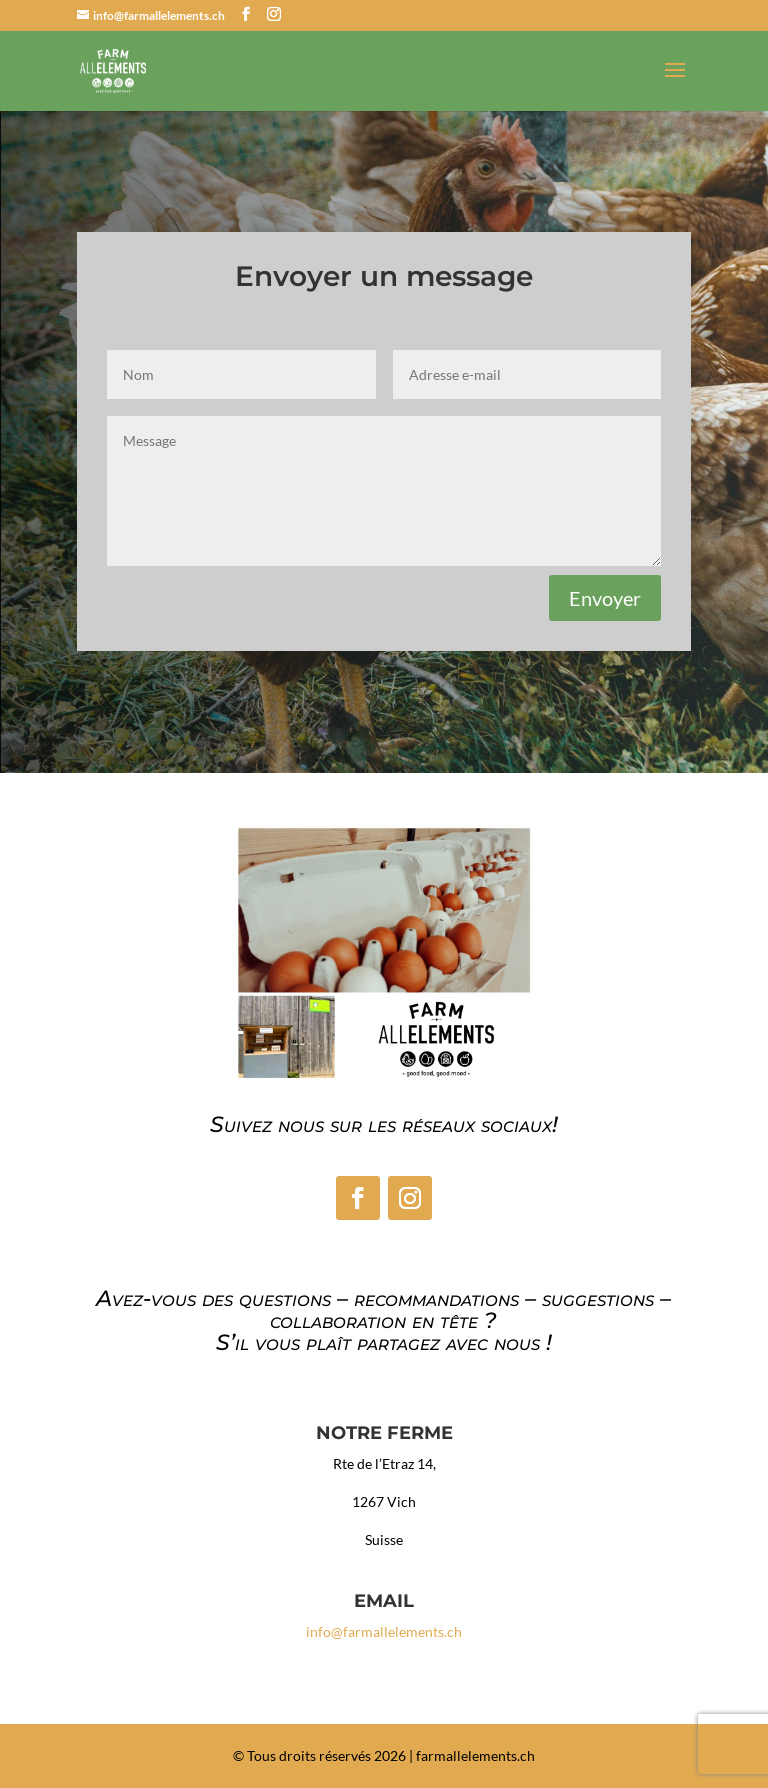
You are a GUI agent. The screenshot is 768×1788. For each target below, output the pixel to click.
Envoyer (605, 598)
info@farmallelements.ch (384, 1631)
